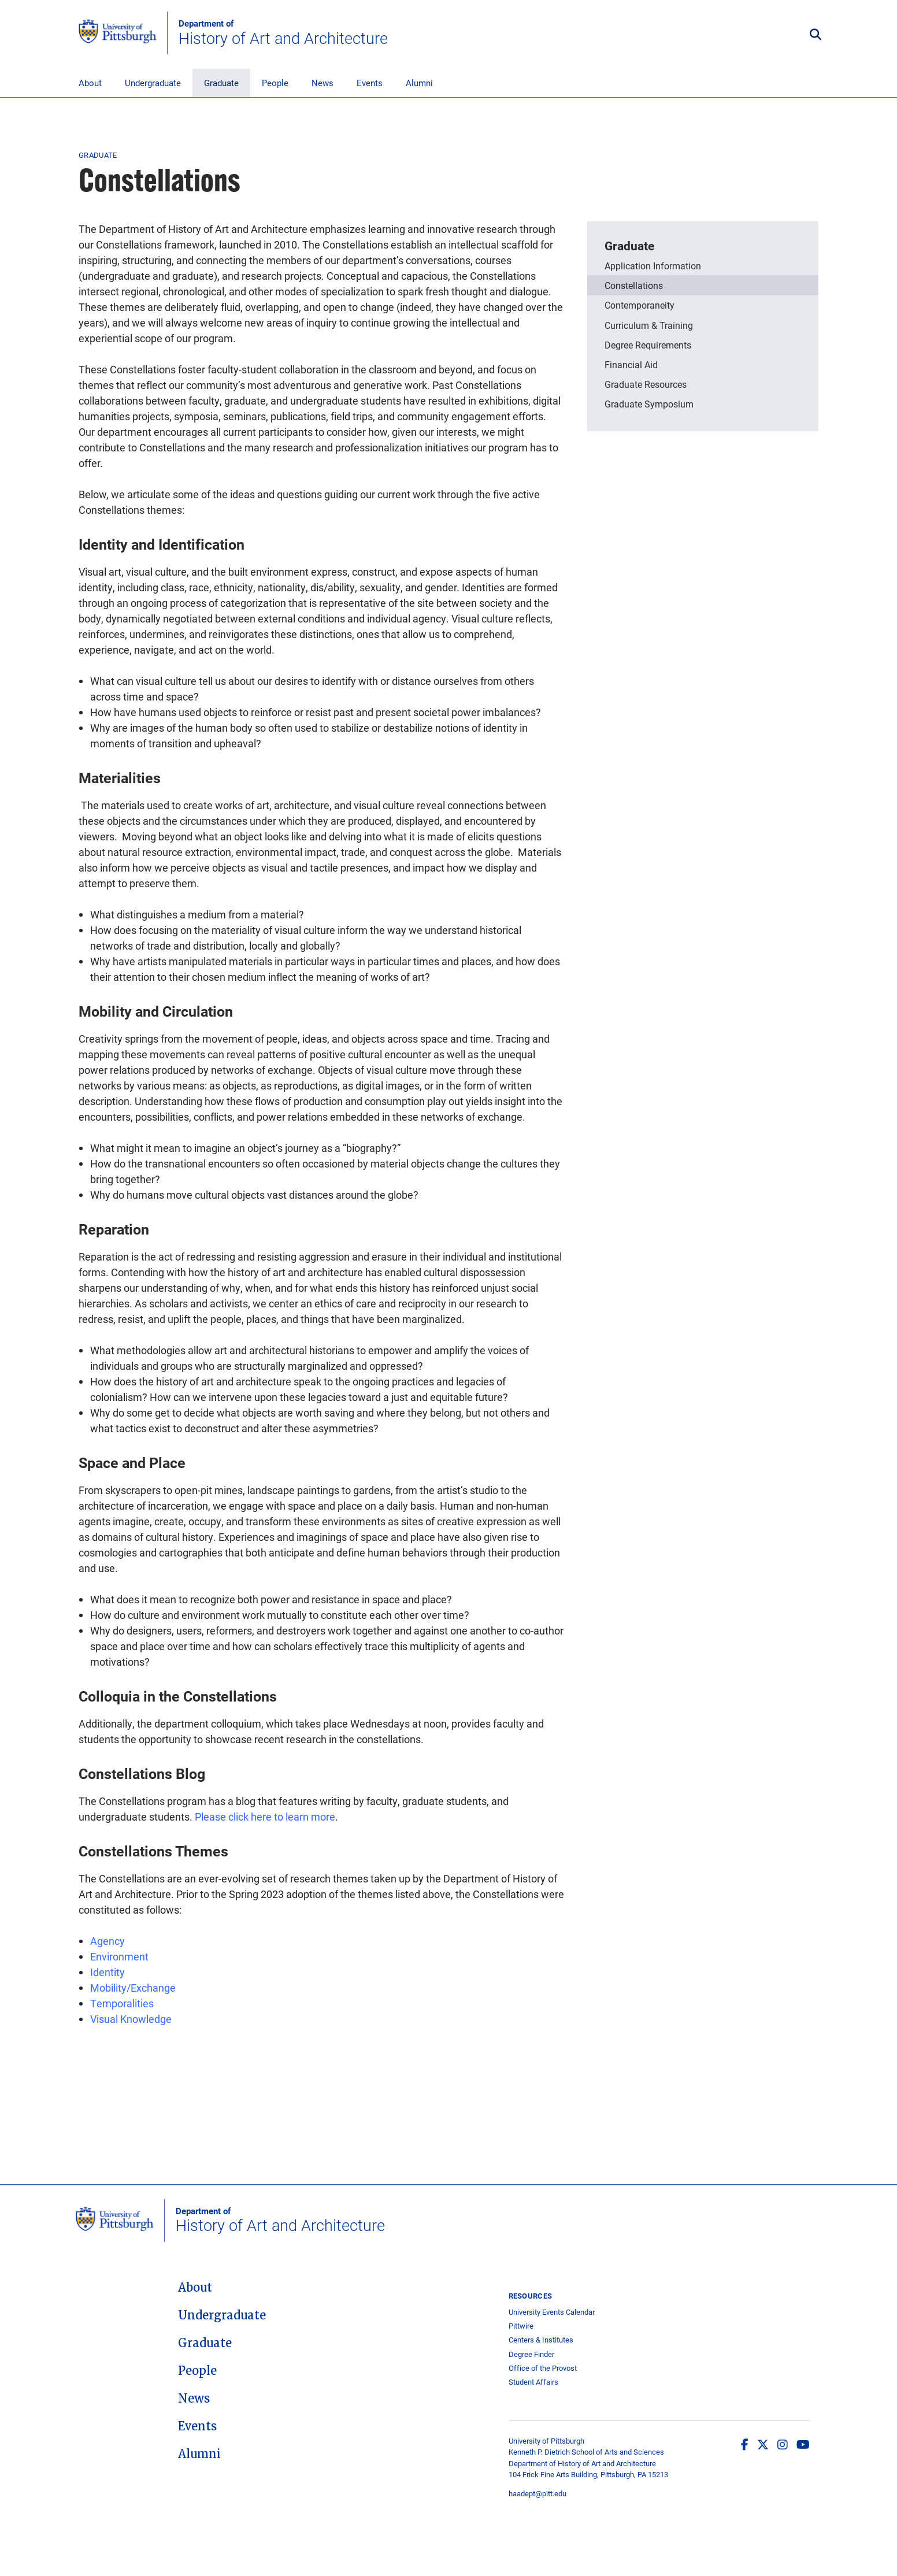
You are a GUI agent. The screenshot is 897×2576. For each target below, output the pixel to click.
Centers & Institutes (541, 2340)
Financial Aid (631, 364)
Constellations (634, 285)
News (322, 82)
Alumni (419, 82)
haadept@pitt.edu (537, 2493)
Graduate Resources (646, 384)
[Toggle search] (815, 35)
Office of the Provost (543, 2368)
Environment (119, 1956)
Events (370, 82)
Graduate (221, 82)
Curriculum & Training (649, 325)
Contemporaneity (639, 305)
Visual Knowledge (132, 2019)
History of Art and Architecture (283, 32)
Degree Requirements (648, 345)
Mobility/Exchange (133, 1988)
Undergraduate (153, 82)
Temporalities (122, 2003)
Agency (107, 1941)
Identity (107, 1972)
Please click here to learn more (265, 1816)
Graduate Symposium (649, 404)
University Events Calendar (552, 2312)
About (90, 82)
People (275, 82)
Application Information (653, 266)
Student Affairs (533, 2382)
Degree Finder (531, 2354)
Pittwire (521, 2326)
